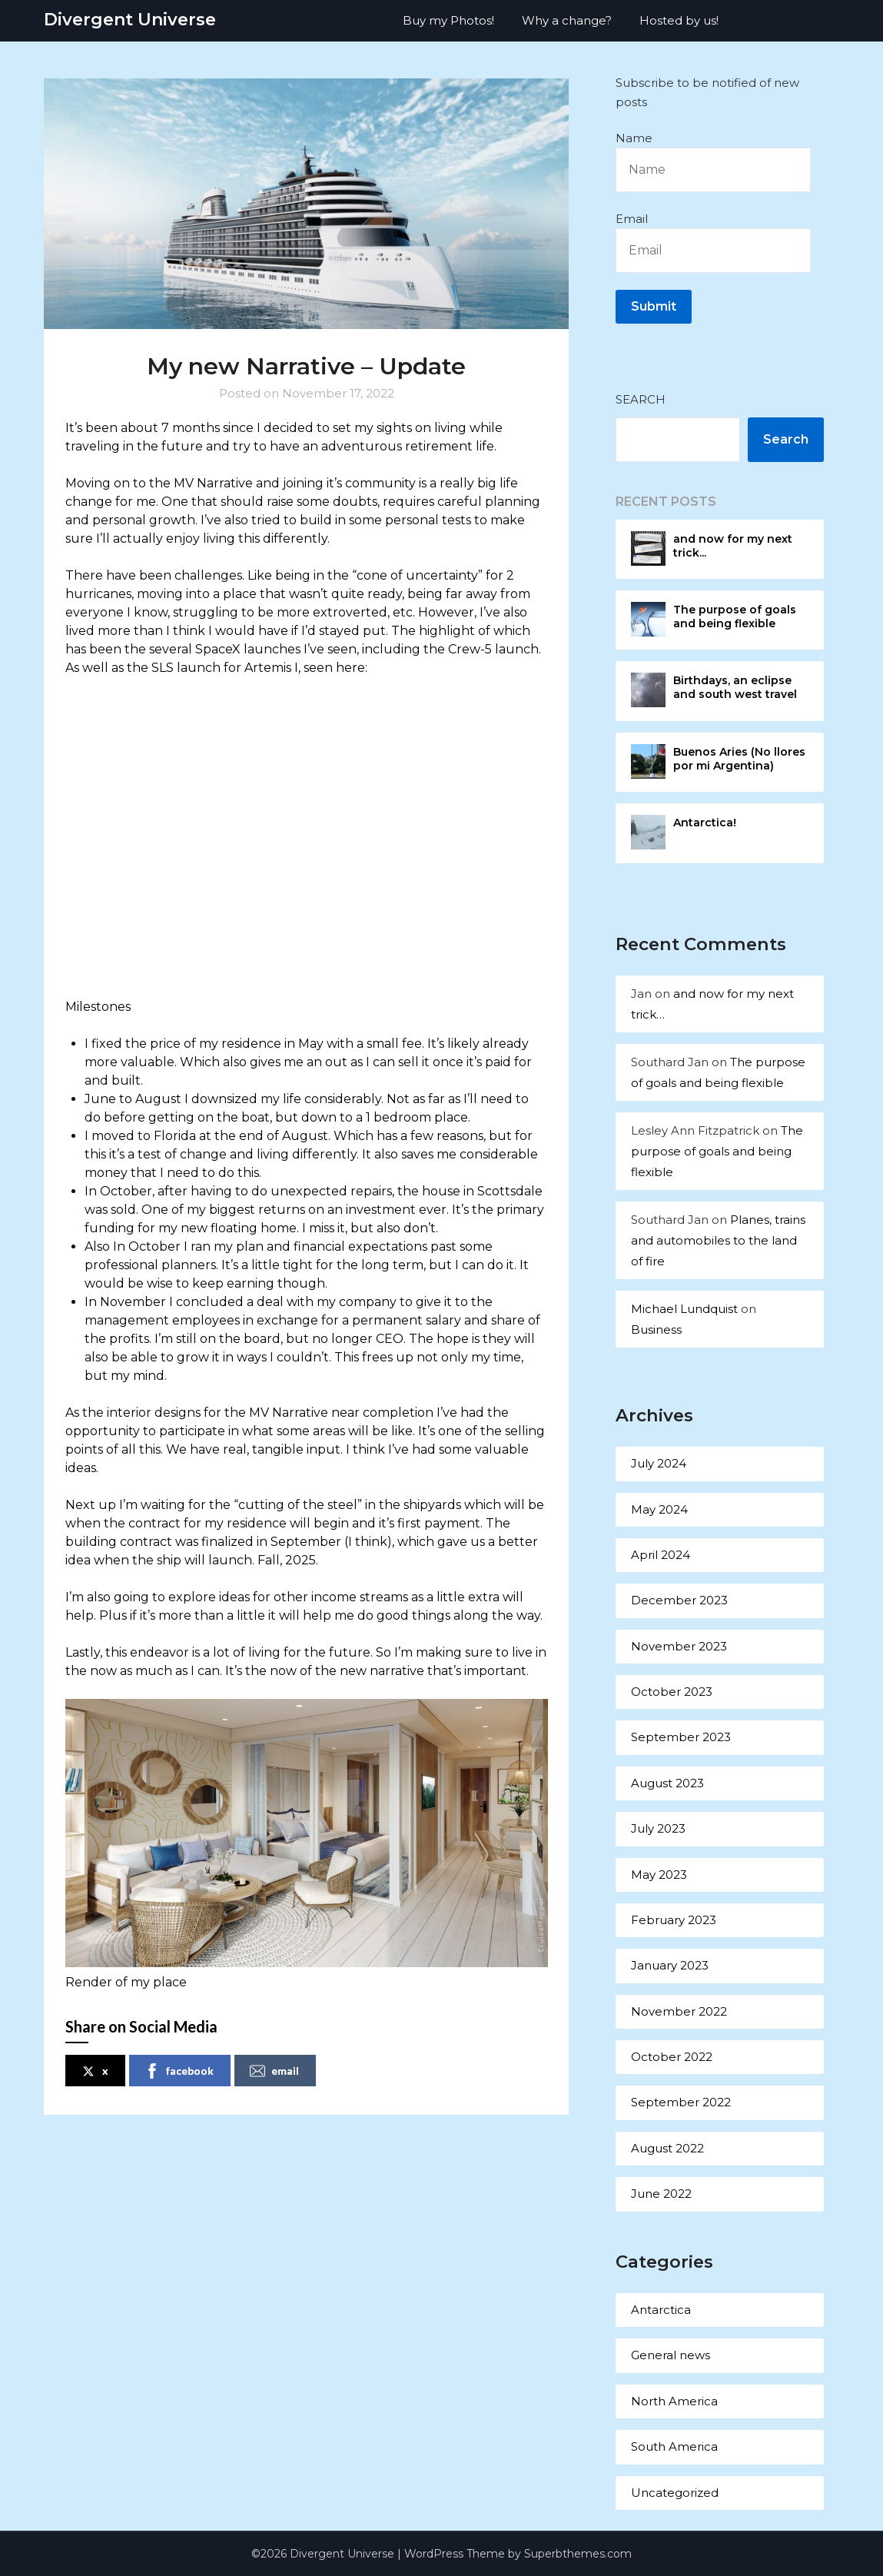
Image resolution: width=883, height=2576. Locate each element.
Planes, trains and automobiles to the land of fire (718, 1240)
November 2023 (679, 1646)
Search (641, 399)
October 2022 (671, 2056)
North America (674, 2401)
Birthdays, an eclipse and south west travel (735, 687)
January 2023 (670, 1965)
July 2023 (658, 1828)
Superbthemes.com (578, 2554)
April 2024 (660, 1554)
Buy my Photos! (448, 20)
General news (670, 2355)
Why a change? (567, 20)
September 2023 (681, 1737)
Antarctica (661, 2309)
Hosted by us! (679, 20)
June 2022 (661, 2193)
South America (674, 2446)
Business (656, 1329)
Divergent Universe (130, 19)
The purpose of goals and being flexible (734, 616)
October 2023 (671, 1691)
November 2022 (679, 2011)
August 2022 (667, 2148)
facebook (179, 2071)
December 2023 (679, 1600)
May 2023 (659, 1874)
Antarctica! (704, 822)
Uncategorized (675, 2492)
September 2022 (681, 2102)
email (274, 2071)
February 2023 (673, 1920)
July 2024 (658, 1463)
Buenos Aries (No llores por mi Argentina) (739, 759)
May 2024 (659, 1509)
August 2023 (667, 1783)
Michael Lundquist (684, 1308)
